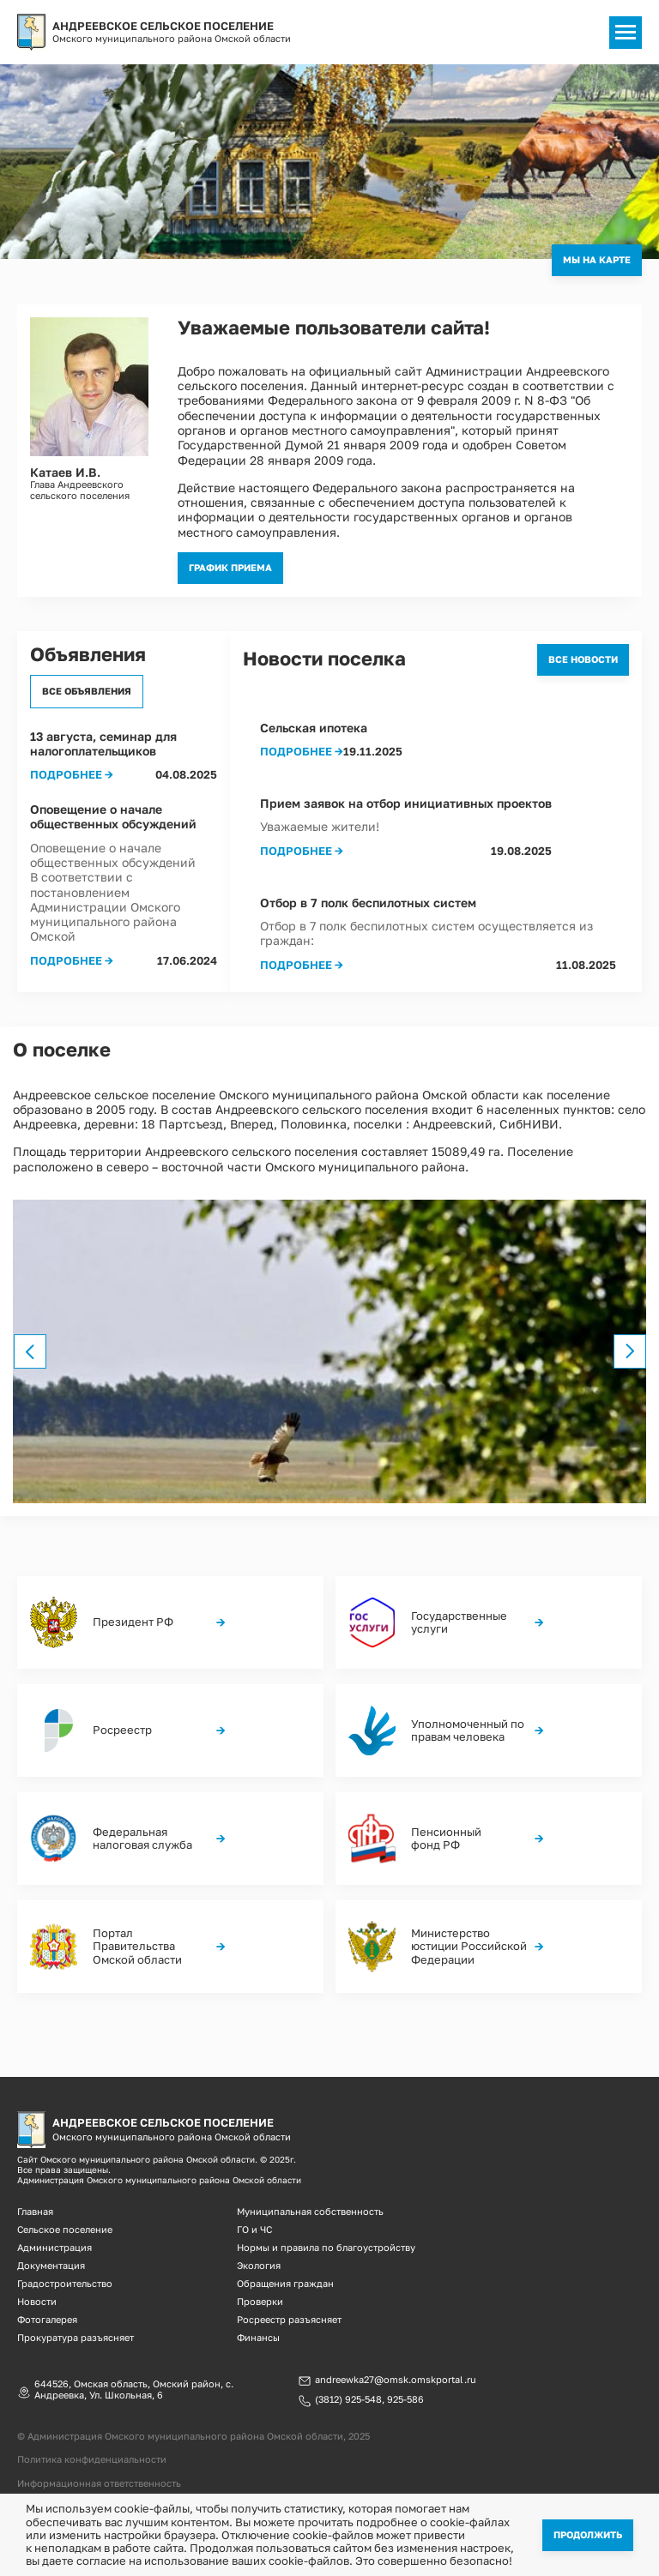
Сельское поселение (64, 2229)
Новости (37, 2301)
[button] (329, 1351)
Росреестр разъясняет (289, 2319)
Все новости (583, 659)
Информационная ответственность (99, 2483)
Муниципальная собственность (310, 2211)
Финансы (258, 2337)
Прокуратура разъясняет (75, 2337)
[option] (329, 1351)
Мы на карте (597, 259)
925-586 (405, 2399)
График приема (230, 567)
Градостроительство (64, 2283)
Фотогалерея (47, 2319)
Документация (51, 2265)
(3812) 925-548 (348, 2399)
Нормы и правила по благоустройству (326, 2247)
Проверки (260, 2301)
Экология (259, 2265)
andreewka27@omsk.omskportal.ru (395, 2379)
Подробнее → (71, 774)
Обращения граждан (285, 2283)
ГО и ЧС (254, 2229)
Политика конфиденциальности (91, 2459)
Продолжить (587, 2534)
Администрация (54, 2247)
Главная (35, 2211)
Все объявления (86, 690)
